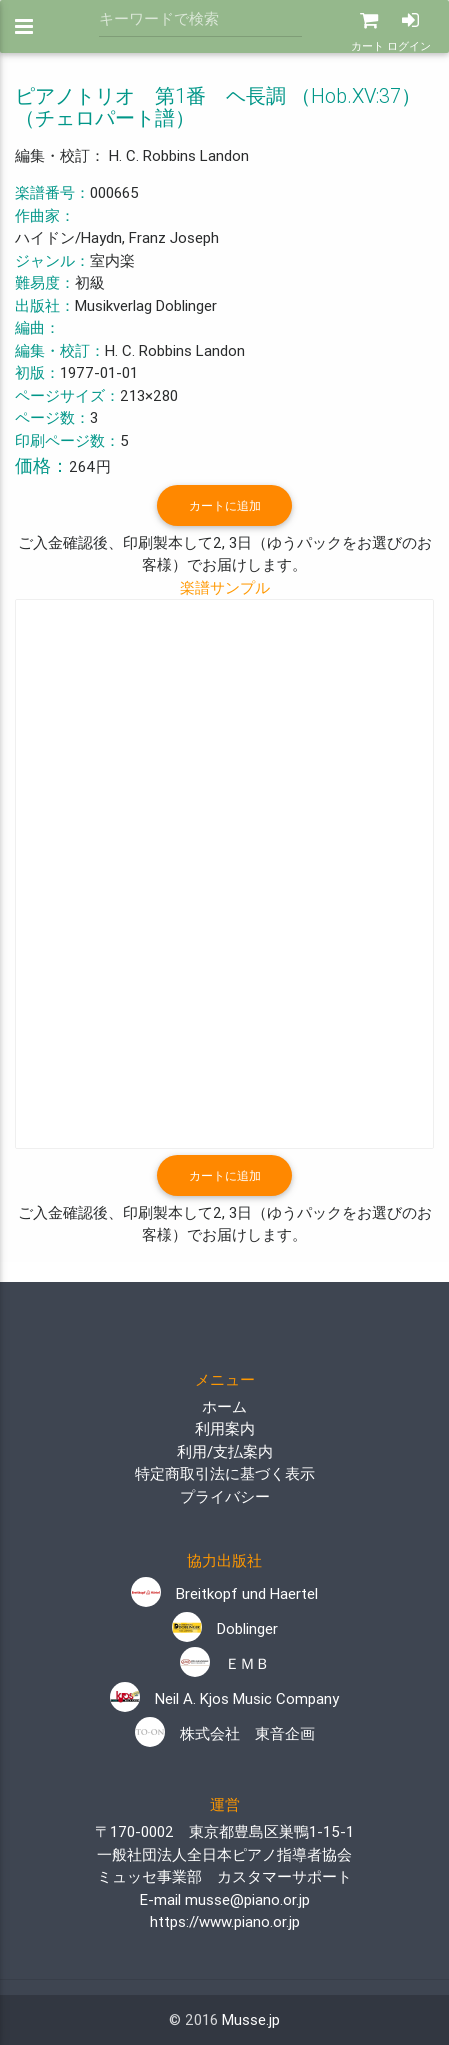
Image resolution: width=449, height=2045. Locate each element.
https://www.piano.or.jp (225, 1921)
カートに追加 (225, 505)
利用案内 (225, 1428)
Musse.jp (251, 2019)
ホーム (224, 1406)
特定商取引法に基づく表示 (225, 1473)
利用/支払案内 (225, 1451)
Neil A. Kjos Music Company (224, 1698)
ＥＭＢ (225, 1663)
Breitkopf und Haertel (224, 1593)
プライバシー (225, 1496)
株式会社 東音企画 (225, 1733)
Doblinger (225, 1628)
